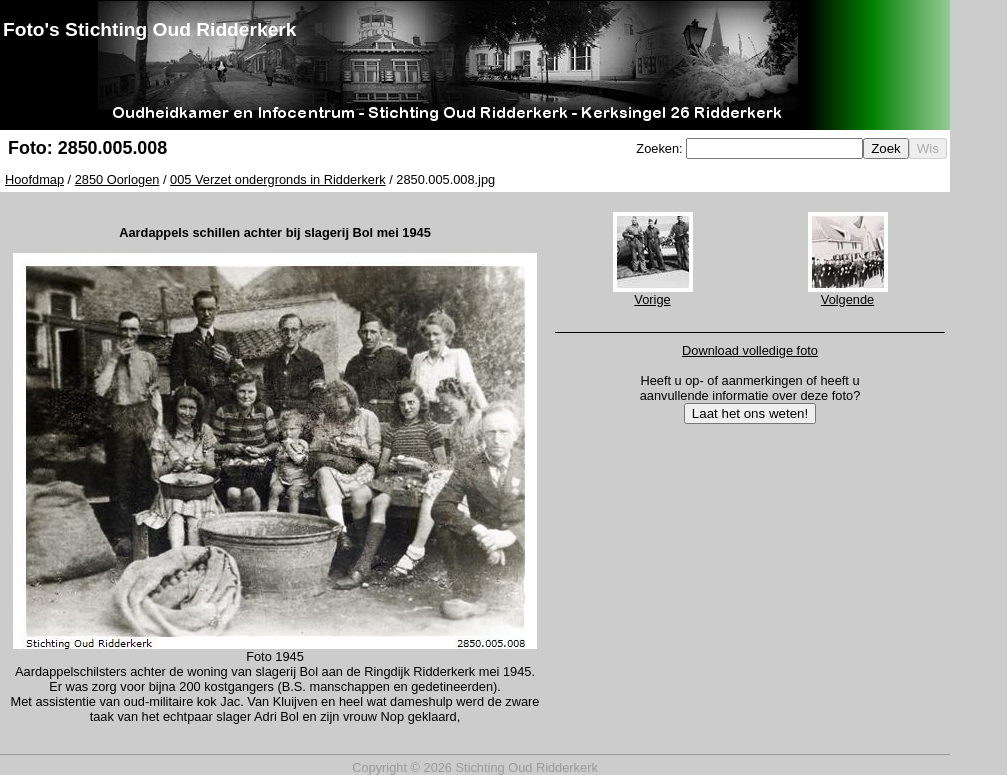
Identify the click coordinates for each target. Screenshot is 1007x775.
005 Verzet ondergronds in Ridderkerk (278, 179)
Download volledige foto (750, 350)
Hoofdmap (34, 179)
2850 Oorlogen (117, 179)
